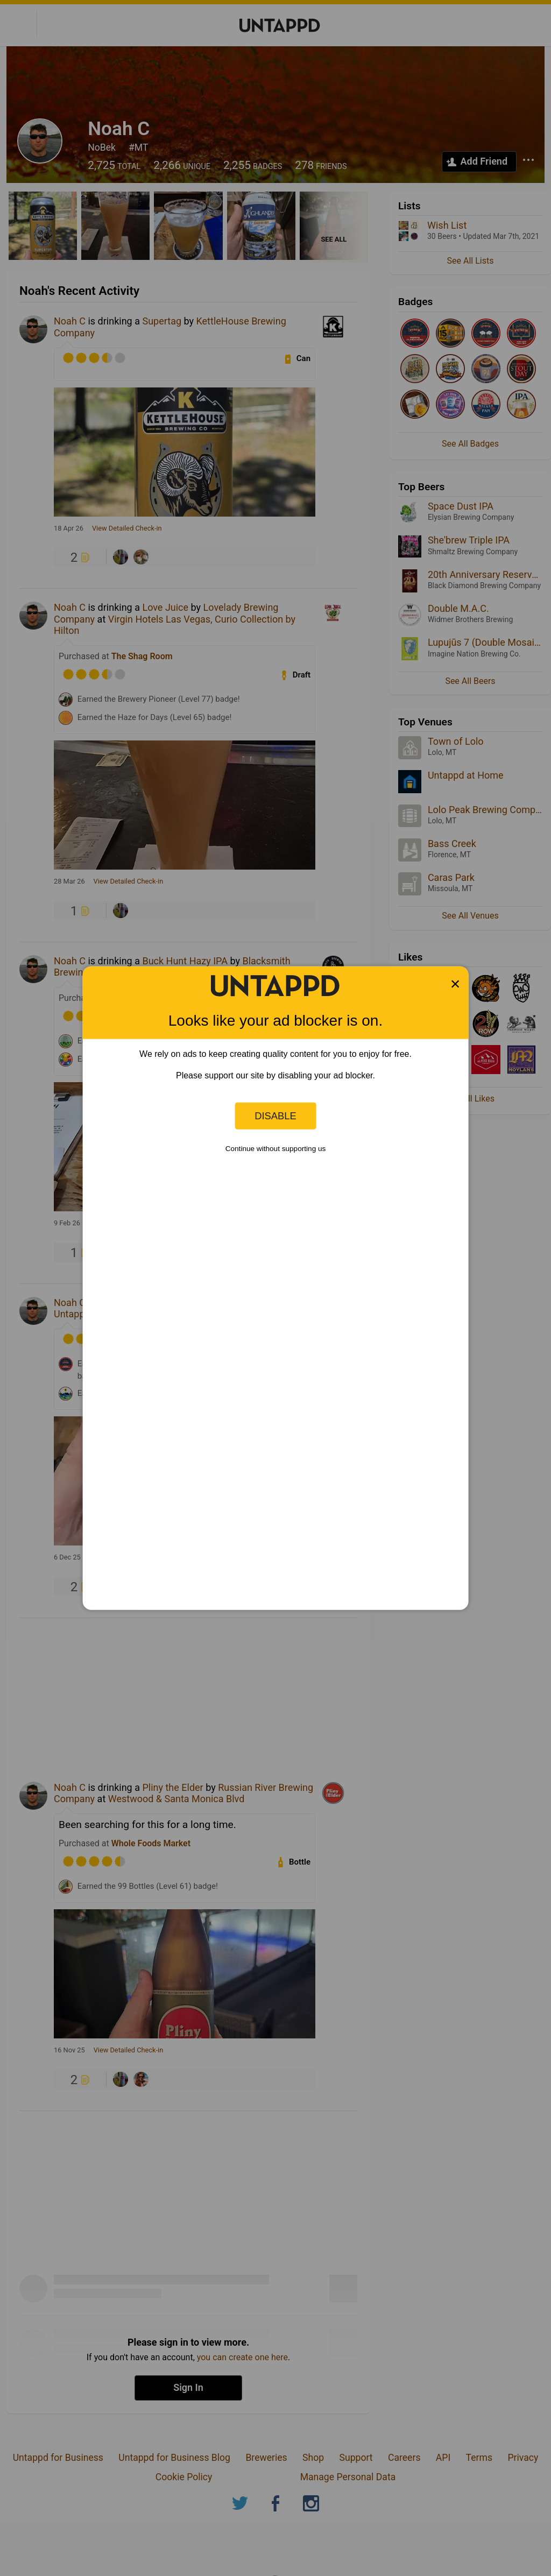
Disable (275, 1115)
